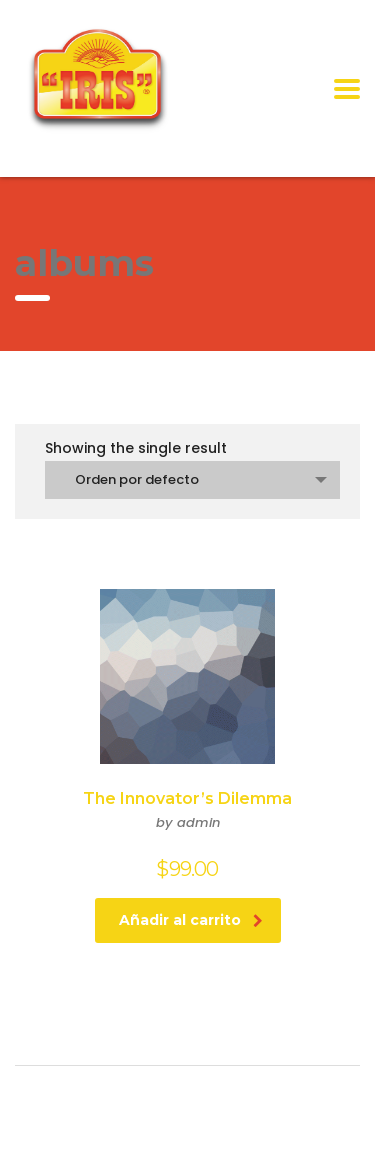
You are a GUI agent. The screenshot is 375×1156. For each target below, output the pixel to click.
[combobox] (192, 480)
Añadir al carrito (191, 920)
